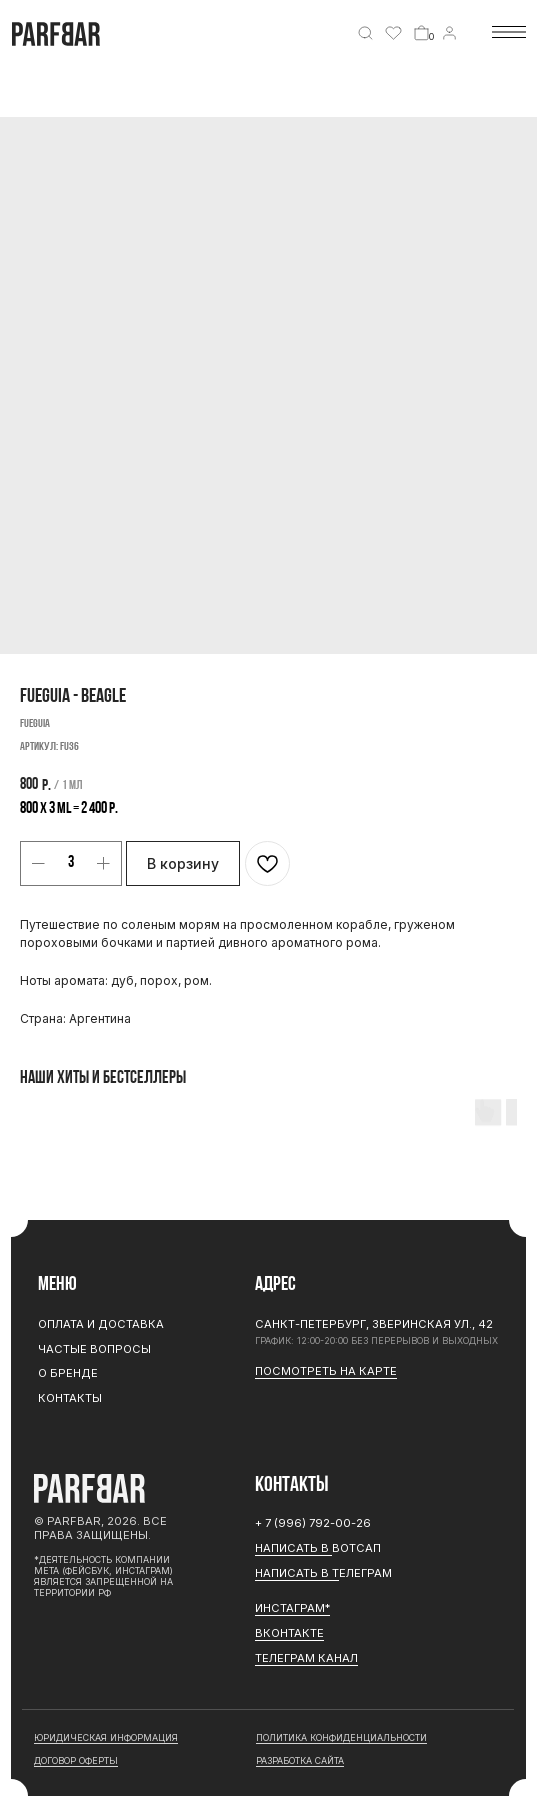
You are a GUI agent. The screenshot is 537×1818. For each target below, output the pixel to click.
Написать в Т (297, 1573)
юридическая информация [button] (106, 1737)
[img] (365, 33)
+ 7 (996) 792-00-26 (313, 1523)
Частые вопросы (94, 1349)
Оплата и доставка (101, 1324)
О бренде (68, 1373)
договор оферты (76, 1760)
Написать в (293, 1548)
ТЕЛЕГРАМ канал (306, 1658)
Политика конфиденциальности (341, 1737)
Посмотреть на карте (326, 1371)
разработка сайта (300, 1760)
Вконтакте (289, 1633)
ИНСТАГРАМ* (292, 1608)
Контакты (70, 1398)
